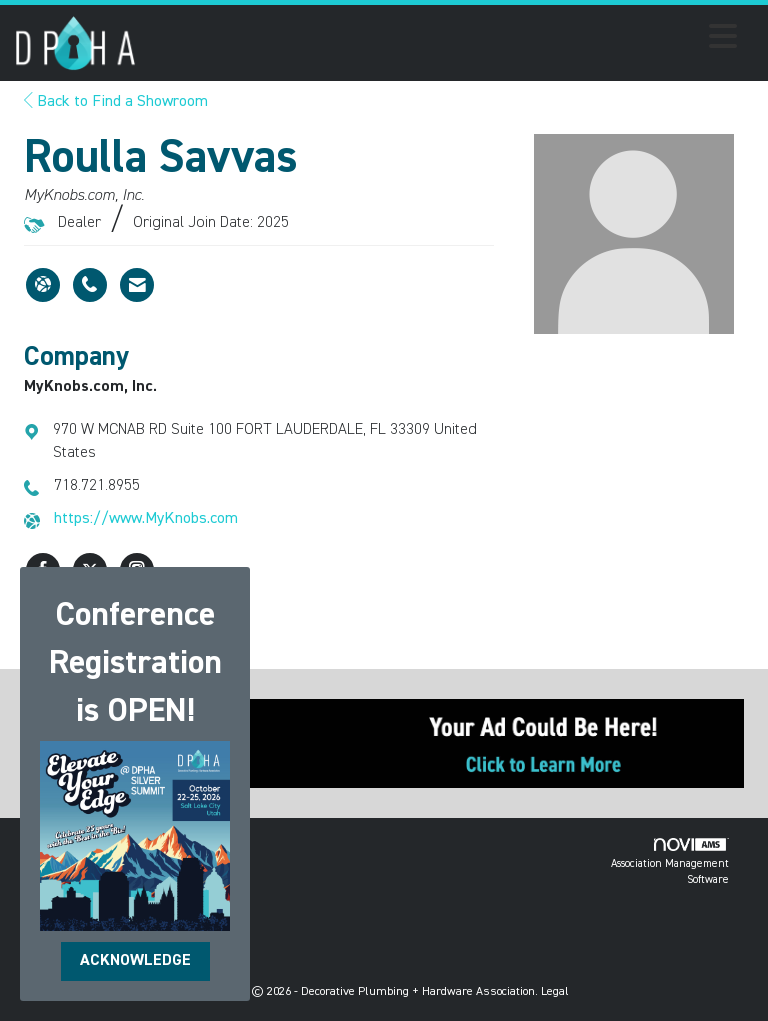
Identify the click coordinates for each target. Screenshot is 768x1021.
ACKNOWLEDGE (135, 961)
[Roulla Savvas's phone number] (90, 285)
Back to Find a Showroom (116, 102)
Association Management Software (670, 861)
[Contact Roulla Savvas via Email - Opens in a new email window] (137, 285)
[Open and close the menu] (442, 40)
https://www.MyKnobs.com (146, 519)
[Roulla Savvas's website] (43, 285)
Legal (555, 992)
